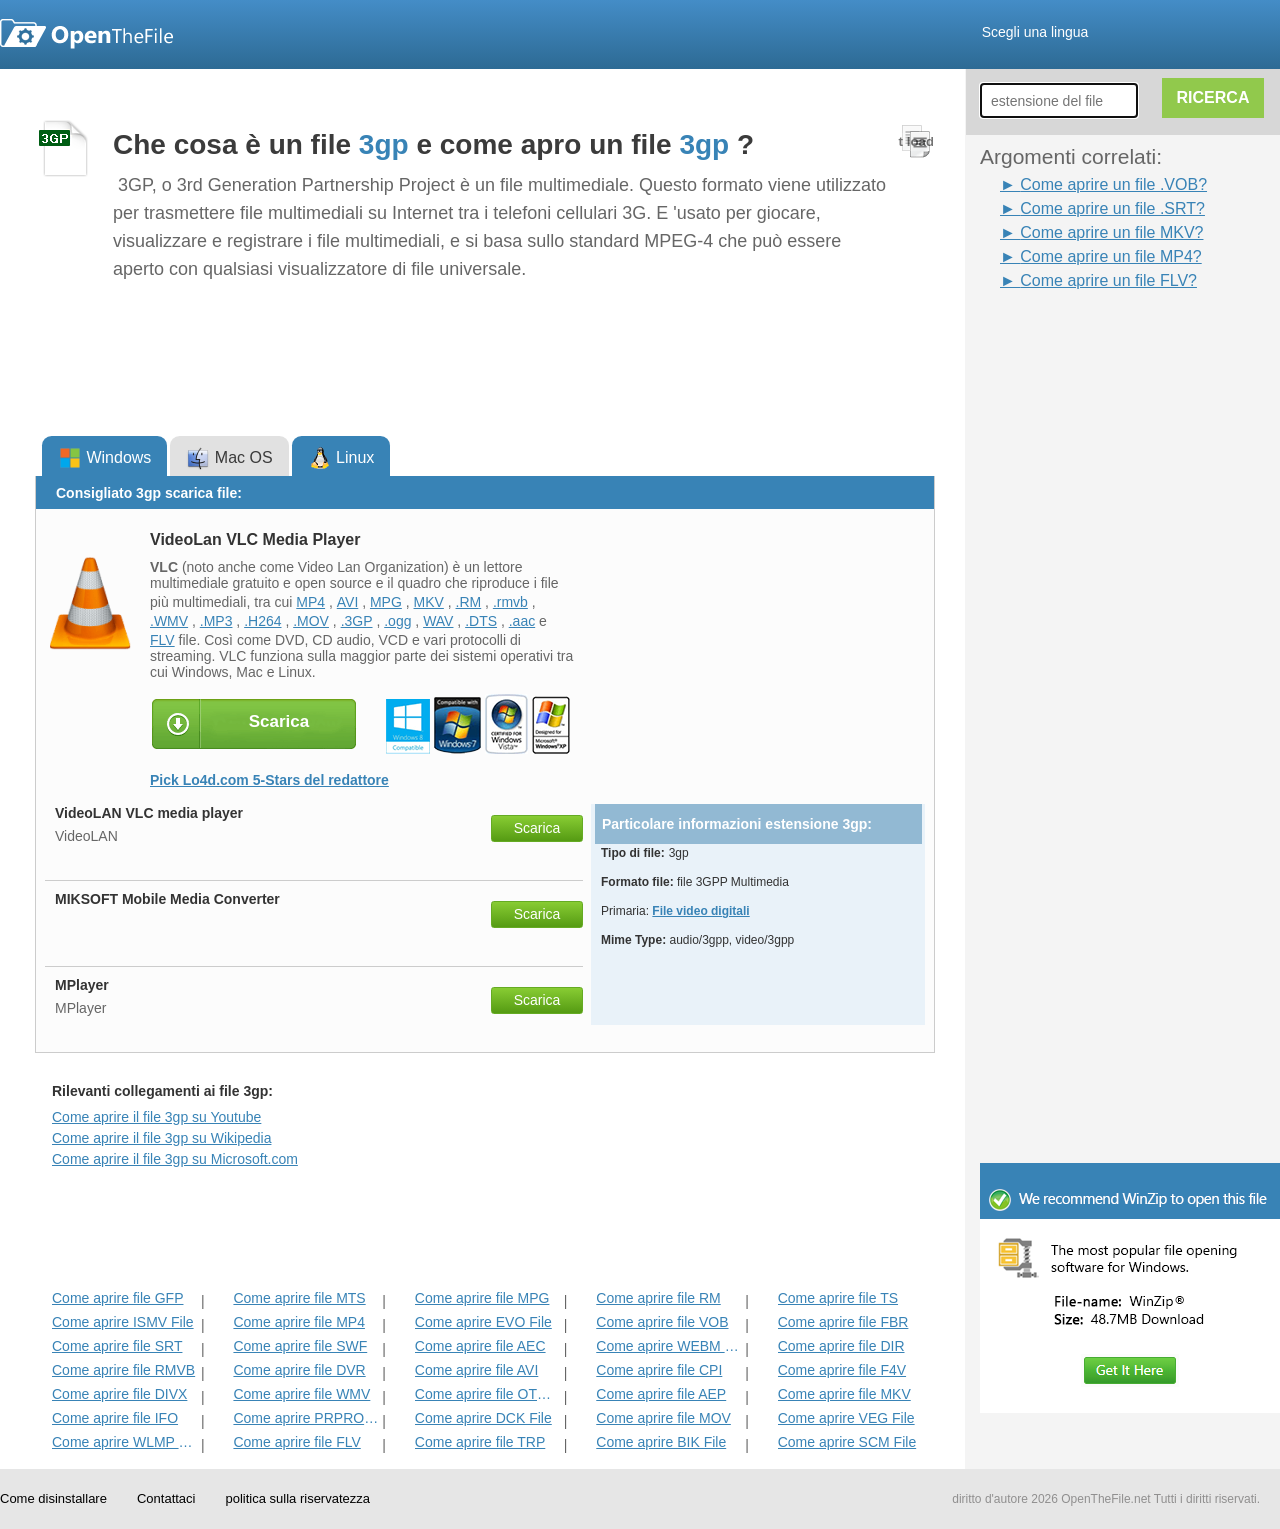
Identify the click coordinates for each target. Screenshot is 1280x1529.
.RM (469, 602)
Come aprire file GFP (117, 1298)
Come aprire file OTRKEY (487, 1394)
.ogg (397, 621)
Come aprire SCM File (847, 1442)
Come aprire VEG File (846, 1418)
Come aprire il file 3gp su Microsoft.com (175, 1159)
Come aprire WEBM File (668, 1346)
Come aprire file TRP (480, 1442)
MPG (386, 602)
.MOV (311, 621)
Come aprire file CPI (659, 1370)
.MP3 (216, 621)
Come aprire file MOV (663, 1418)
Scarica (537, 828)
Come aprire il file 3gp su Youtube (156, 1117)
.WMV (169, 621)
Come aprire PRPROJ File (305, 1418)
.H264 (262, 621)
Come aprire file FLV (296, 1442)
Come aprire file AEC (480, 1346)
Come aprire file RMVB (123, 1370)
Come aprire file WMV (301, 1394)
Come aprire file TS (838, 1298)
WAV (438, 621)
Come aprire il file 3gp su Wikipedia (161, 1138)
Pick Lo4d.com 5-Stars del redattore (269, 780)
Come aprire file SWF (300, 1346)
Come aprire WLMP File (124, 1442)
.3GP (357, 621)
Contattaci (166, 1498)
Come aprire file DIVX (119, 1394)
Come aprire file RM (658, 1298)
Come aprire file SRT (117, 1346)
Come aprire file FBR (843, 1322)
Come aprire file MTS (299, 1298)
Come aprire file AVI (476, 1370)
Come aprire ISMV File (123, 1322)
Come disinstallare (53, 1498)
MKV (429, 602)
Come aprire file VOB (662, 1322)
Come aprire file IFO (115, 1418)
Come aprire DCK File (483, 1418)
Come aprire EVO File (483, 1322)
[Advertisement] (1080, 593)
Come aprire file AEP (661, 1394)
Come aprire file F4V (842, 1370)
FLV (162, 640)
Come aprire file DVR (299, 1370)
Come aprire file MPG (482, 1298)
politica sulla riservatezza (297, 1498)
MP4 (310, 602)
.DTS (481, 621)
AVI (348, 602)
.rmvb (510, 602)
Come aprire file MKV (844, 1394)
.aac (522, 621)
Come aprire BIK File (661, 1442)
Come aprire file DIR (841, 1346)
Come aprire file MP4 (299, 1322)
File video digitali (700, 911)
